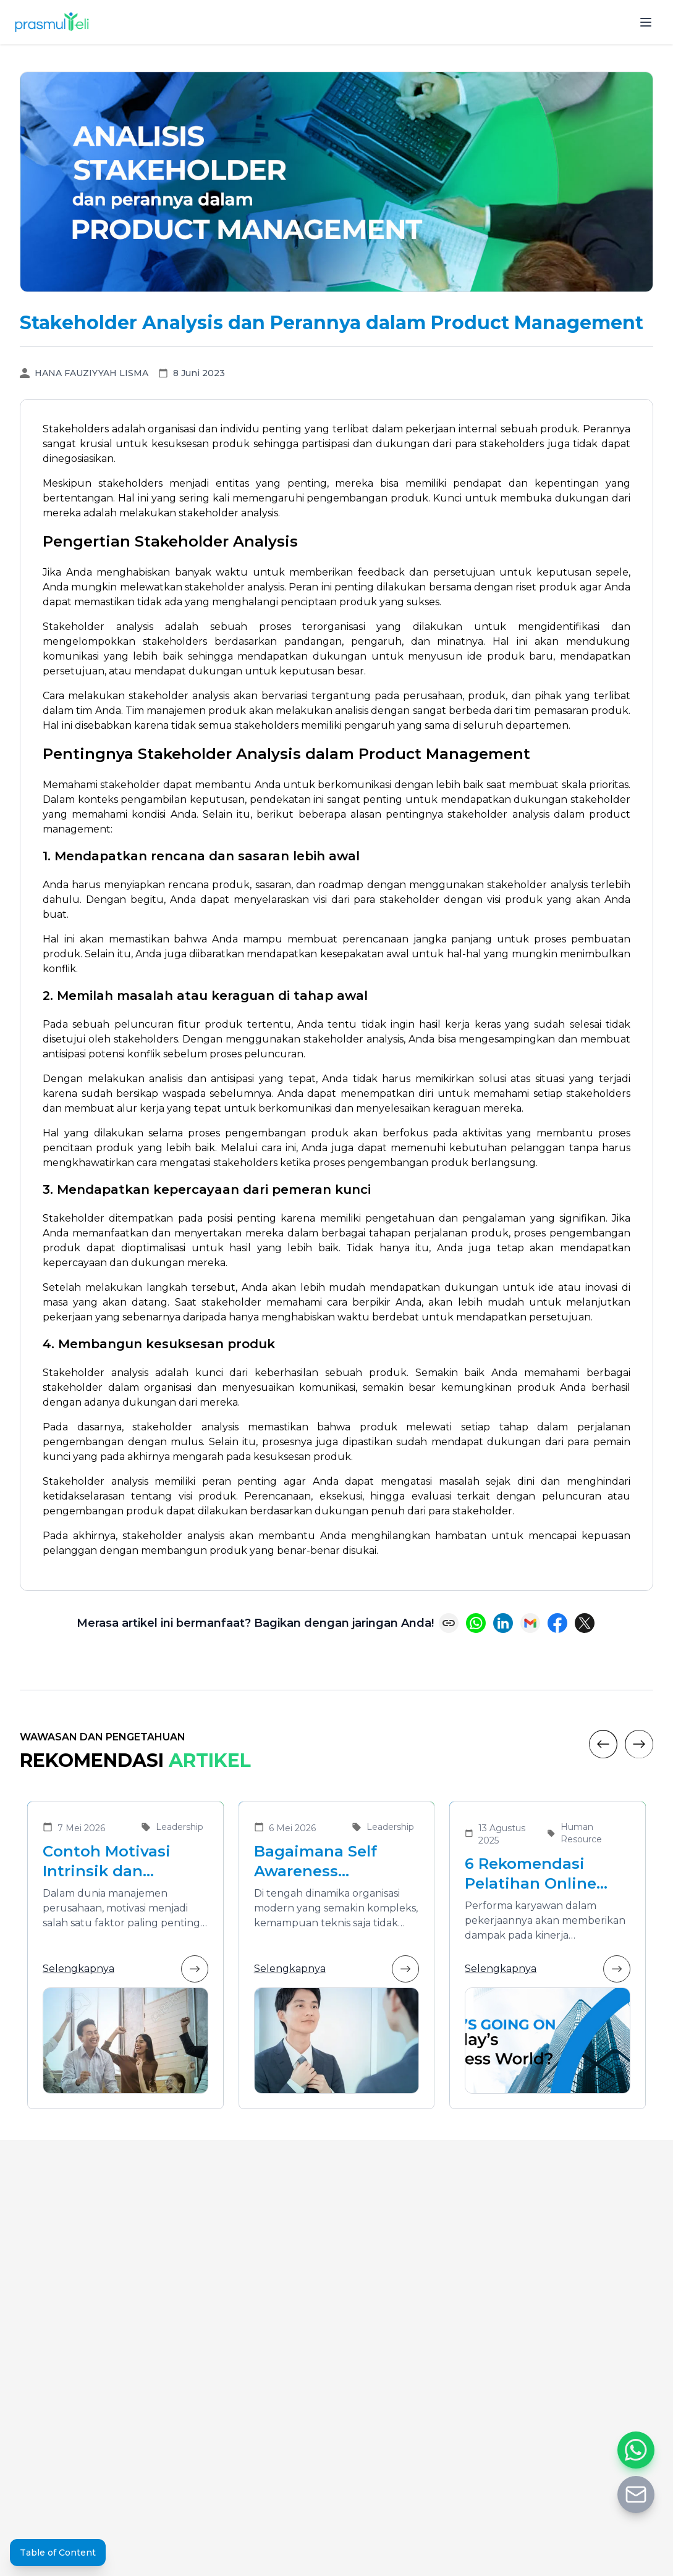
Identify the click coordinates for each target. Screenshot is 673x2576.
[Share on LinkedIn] (503, 1623)
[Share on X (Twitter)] (584, 1623)
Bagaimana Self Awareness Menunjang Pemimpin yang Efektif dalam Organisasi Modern (328, 1861)
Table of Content (58, 2552)
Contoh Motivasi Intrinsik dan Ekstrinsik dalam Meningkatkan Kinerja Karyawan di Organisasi (120, 1861)
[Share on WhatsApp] (475, 1623)
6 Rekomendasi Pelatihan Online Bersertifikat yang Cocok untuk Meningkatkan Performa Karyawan (541, 1874)
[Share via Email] (530, 1623)
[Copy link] (448, 1623)
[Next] (639, 1744)
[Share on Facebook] (557, 1623)
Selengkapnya (125, 1968)
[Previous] (603, 1744)
